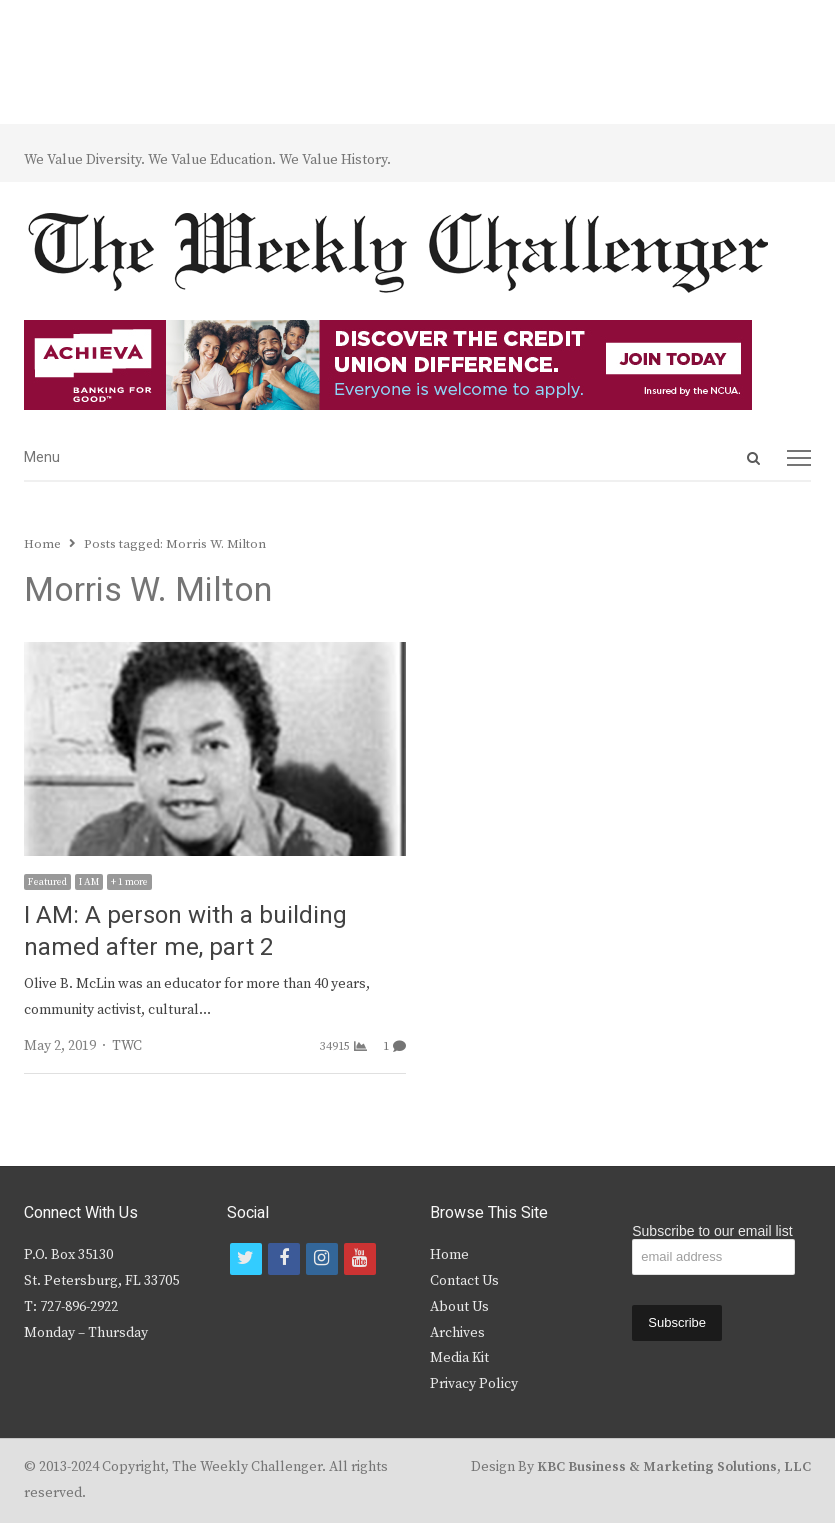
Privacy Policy (474, 1384)
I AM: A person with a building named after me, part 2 (185, 931)
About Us (459, 1307)
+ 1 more (129, 882)
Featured (47, 882)
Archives (457, 1333)
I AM (89, 882)
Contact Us (464, 1281)
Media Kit (459, 1358)
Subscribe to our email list (712, 1231)
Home (449, 1255)
